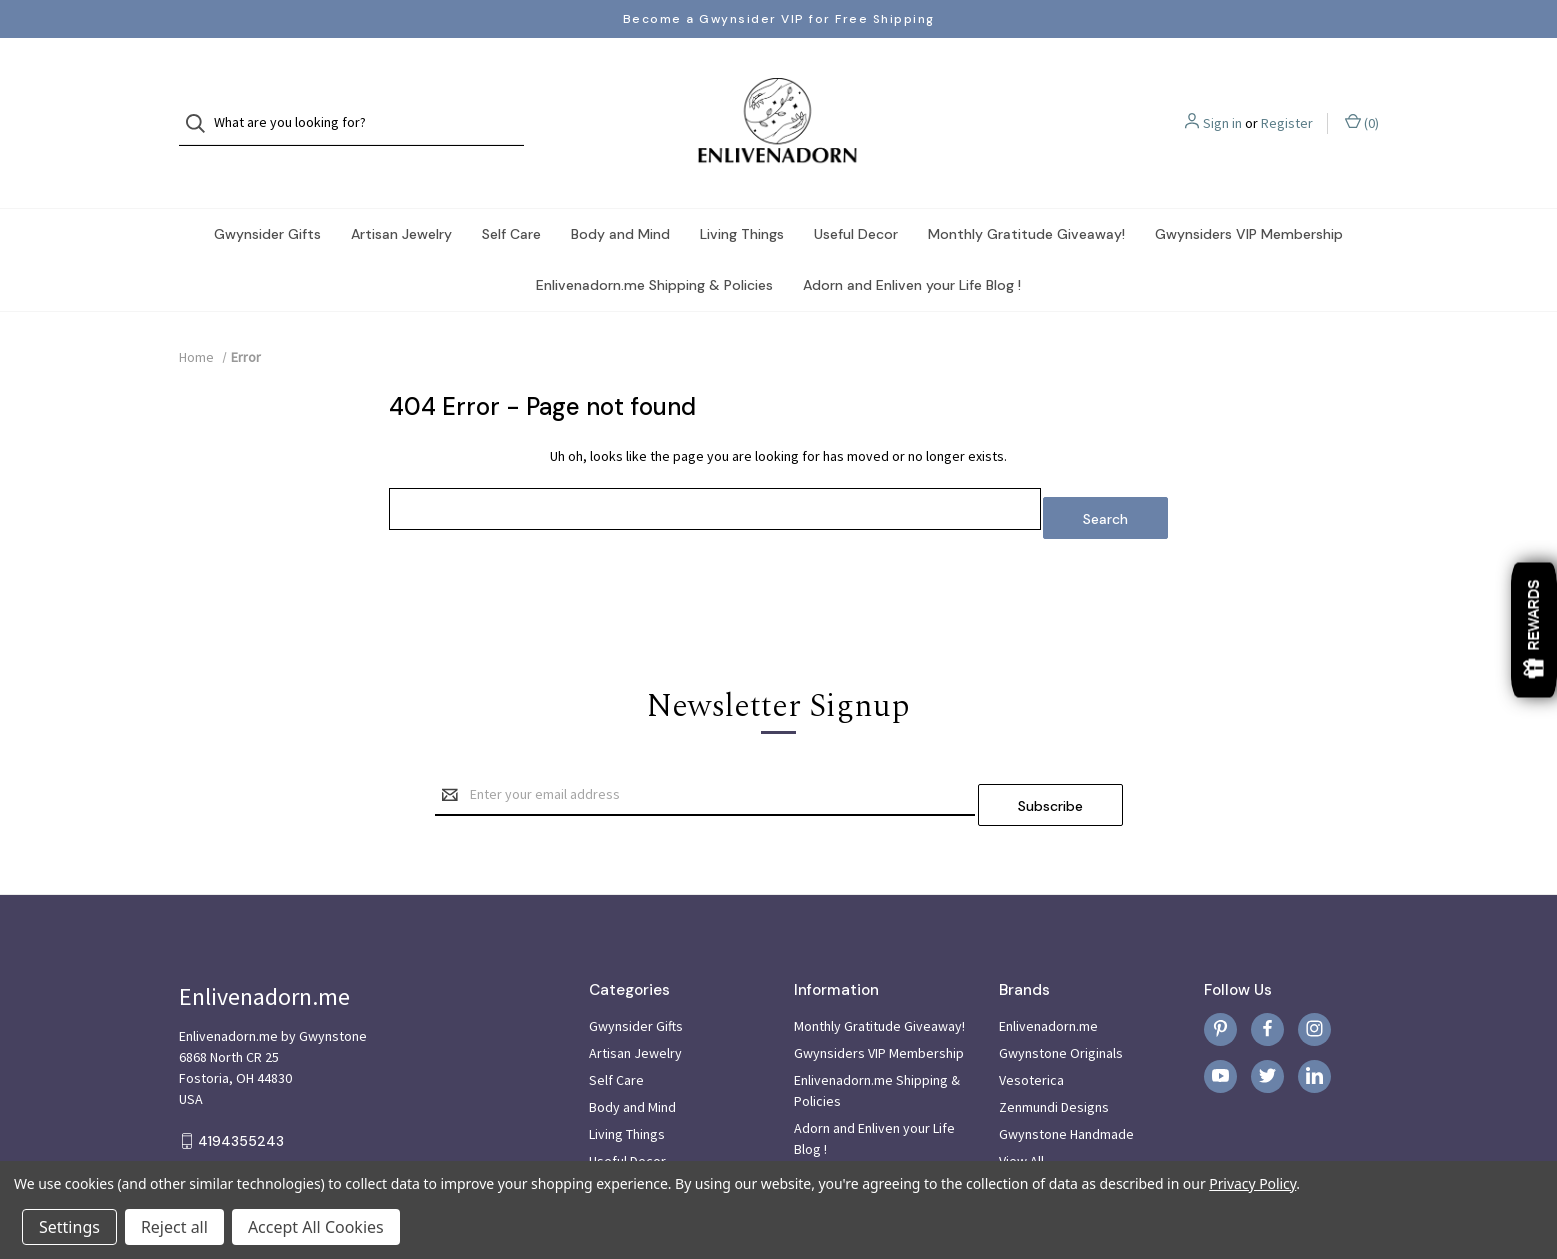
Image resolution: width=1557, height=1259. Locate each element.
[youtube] (1220, 1017)
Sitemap (819, 1117)
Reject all (174, 1227)
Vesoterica (1031, 1021)
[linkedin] (1314, 1017)
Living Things (742, 194)
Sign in (1222, 103)
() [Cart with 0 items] (1362, 102)
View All (1021, 1102)
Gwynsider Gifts (267, 194)
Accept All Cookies (316, 1227)
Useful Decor (856, 194)
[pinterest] (1220, 970)
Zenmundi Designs (1054, 1048)
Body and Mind (620, 194)
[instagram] (1314, 970)
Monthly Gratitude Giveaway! (1026, 194)
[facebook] (1267, 970)
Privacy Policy (1252, 1183)
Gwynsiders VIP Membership (1249, 194)
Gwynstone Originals (1061, 994)
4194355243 (241, 1082)
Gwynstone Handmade (1066, 1075)
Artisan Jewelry (401, 194)
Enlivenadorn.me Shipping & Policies (654, 245)
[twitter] (1267, 1017)
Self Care (511, 194)
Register (1287, 103)
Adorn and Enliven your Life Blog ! (912, 245)
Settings (69, 1227)
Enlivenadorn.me (1048, 967)
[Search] (201, 103)
